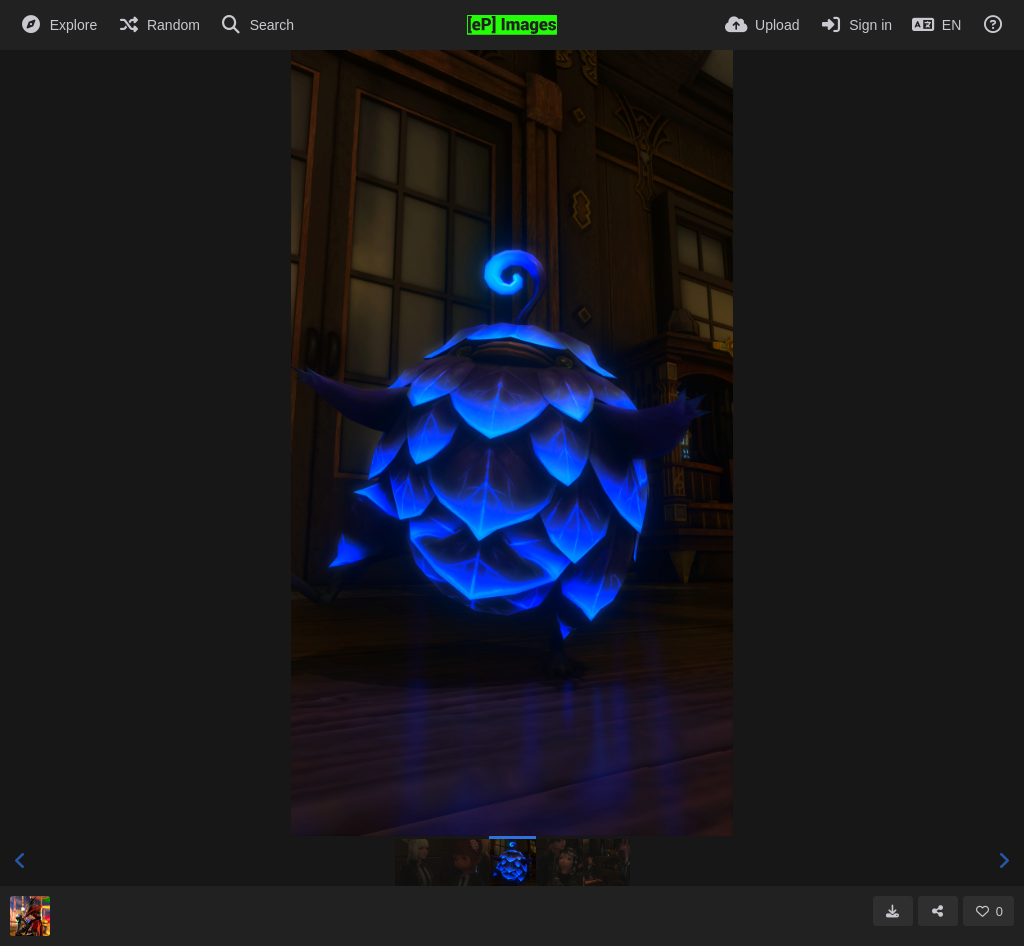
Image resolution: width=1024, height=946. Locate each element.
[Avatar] (30, 916)
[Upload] (762, 25)
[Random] (158, 25)
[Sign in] (855, 25)
